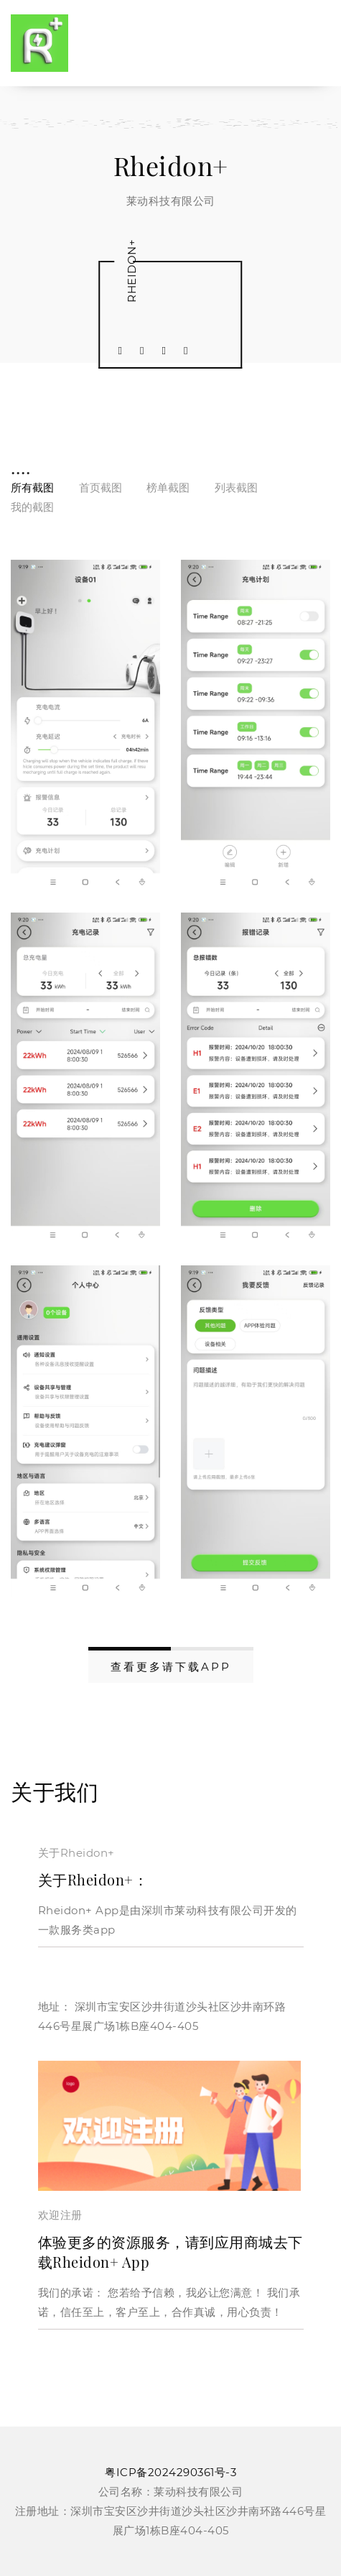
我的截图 (32, 507)
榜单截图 (168, 487)
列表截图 (236, 487)
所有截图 (32, 487)
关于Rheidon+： (93, 1879)
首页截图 (100, 487)
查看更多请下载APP (171, 1667)
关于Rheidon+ (76, 1853)
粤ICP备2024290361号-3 (170, 2472)
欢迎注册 (60, 2215)
